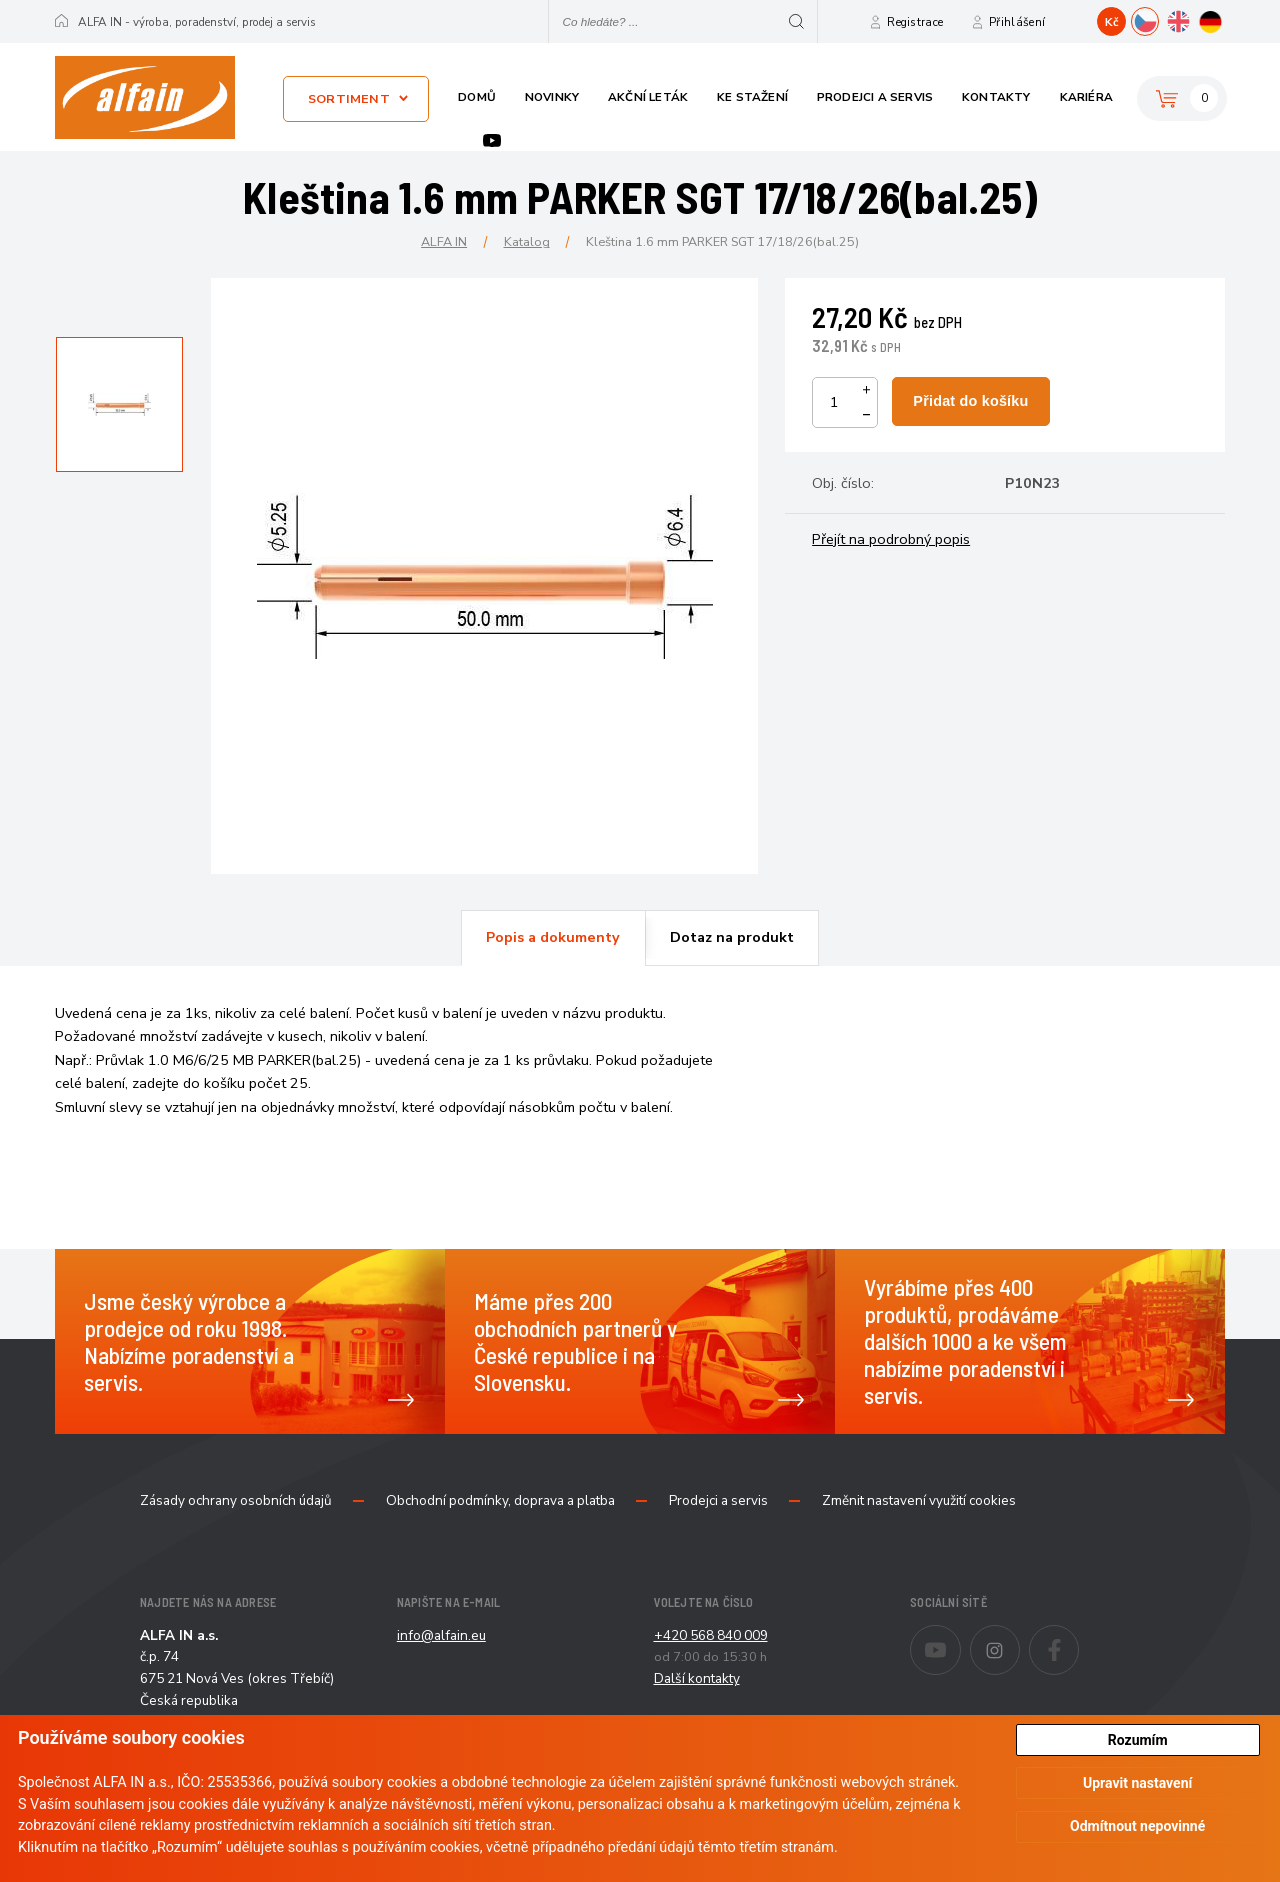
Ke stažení (752, 97)
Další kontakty (697, 1678)
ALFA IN (444, 241)
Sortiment (349, 98)
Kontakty (996, 97)
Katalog (527, 241)
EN (1191, 19)
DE (1224, 19)
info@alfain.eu (441, 1635)
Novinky (552, 97)
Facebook (1078, 1637)
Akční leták (648, 97)
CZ (1158, 19)
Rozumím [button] (1138, 1740)
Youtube (492, 140)
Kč (1112, 22)
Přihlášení (1017, 22)
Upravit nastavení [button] (1137, 1783)
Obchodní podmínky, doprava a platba (500, 1501)
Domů (477, 97)
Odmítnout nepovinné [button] (1137, 1826)
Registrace (915, 22)
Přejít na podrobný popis (891, 539)
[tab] (553, 938)
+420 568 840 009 (711, 1635)
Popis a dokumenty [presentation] (553, 937)
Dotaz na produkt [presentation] (732, 937)
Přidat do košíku (970, 401)
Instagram (1019, 1637)
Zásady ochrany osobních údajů (236, 1501)
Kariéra (1086, 97)
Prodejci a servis (875, 97)
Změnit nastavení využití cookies (919, 1501)
